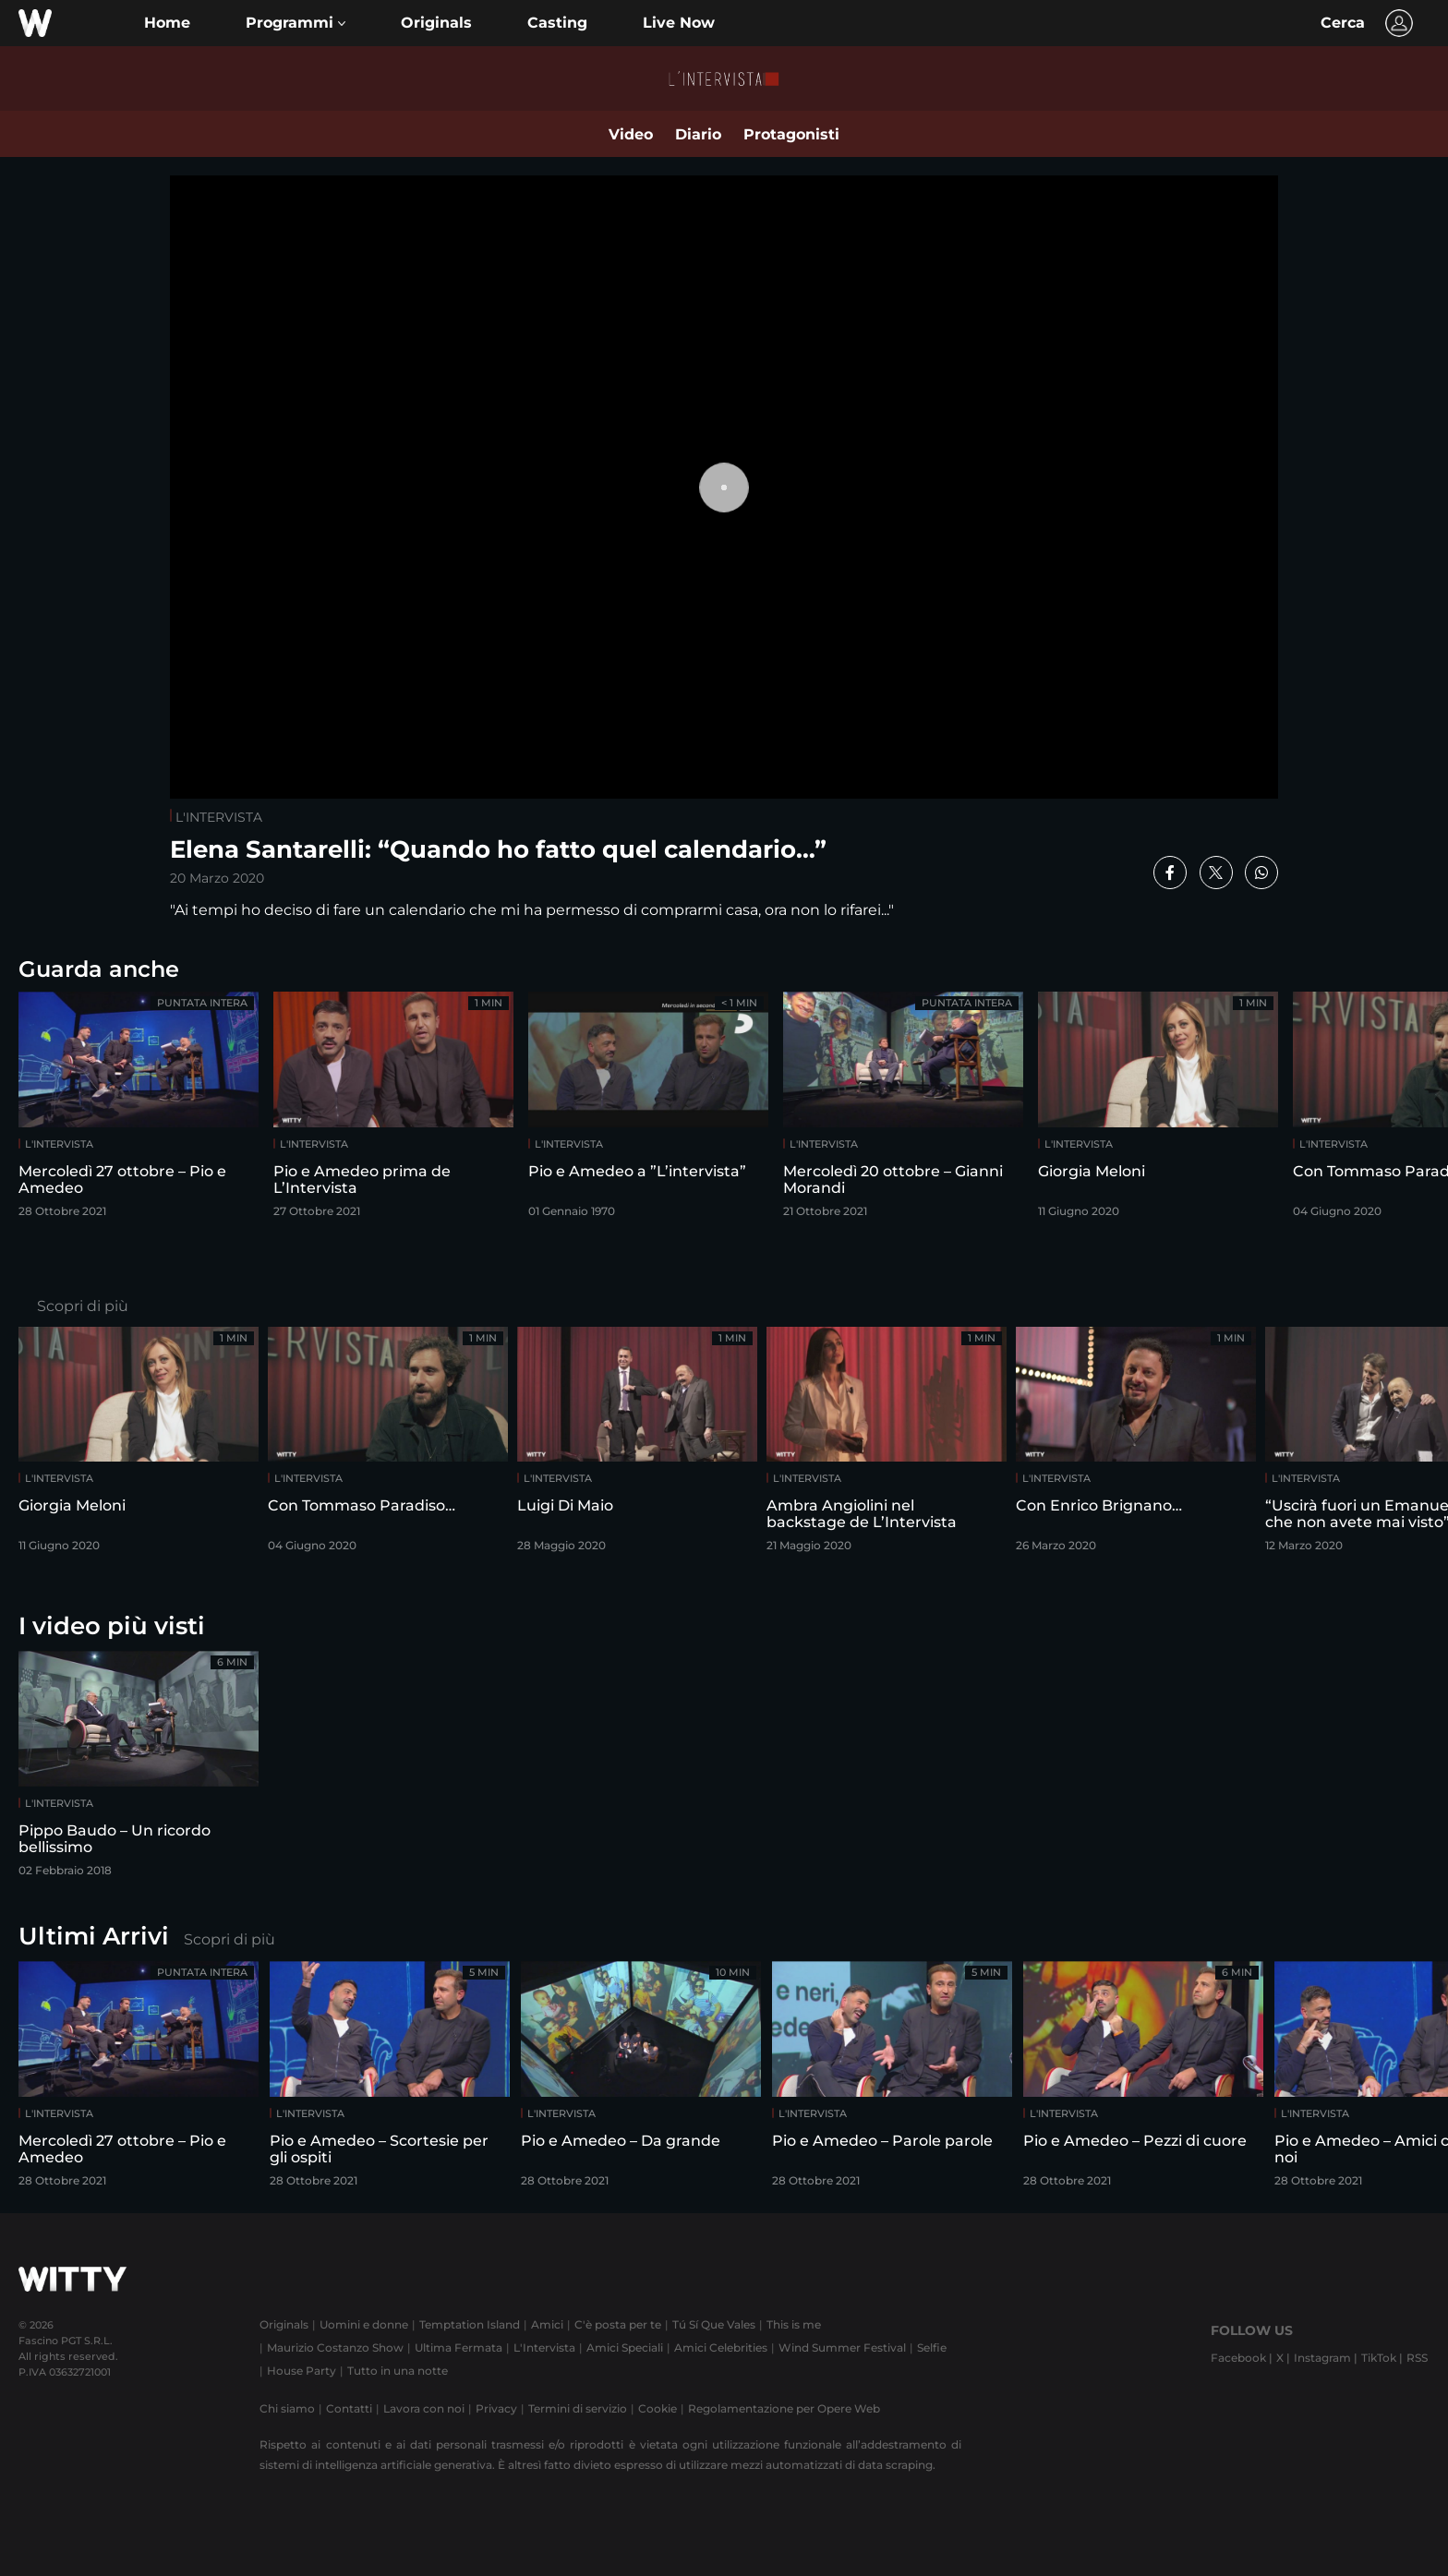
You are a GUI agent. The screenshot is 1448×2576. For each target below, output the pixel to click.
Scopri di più (82, 1306)
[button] (295, 23)
